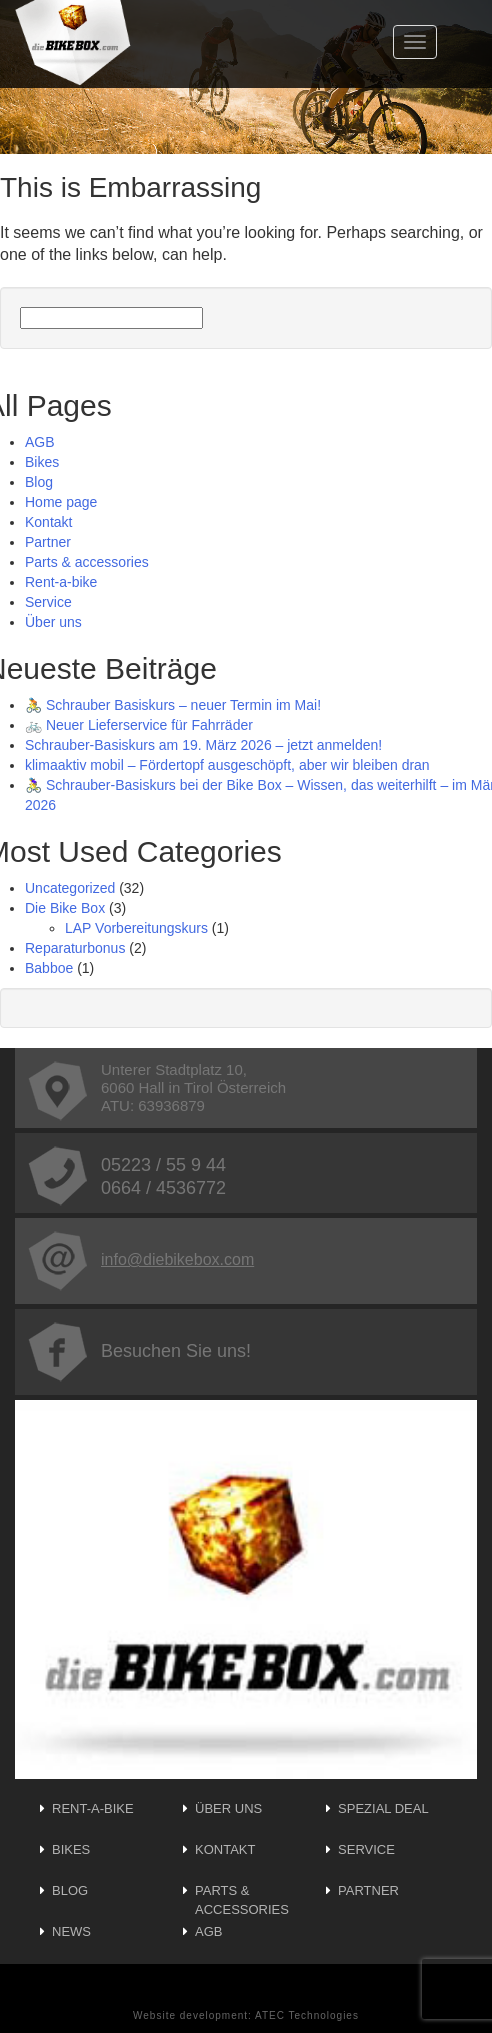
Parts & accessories (87, 562)
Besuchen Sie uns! (139, 1351)
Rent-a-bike (61, 582)
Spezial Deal (383, 1808)
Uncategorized (70, 888)
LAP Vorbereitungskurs (136, 928)
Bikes (42, 462)
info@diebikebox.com (141, 1259)
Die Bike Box (65, 908)
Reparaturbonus (75, 948)
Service (48, 602)
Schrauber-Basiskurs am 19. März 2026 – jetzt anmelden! (203, 745)
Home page (61, 502)
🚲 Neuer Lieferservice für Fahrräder (139, 725)
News (71, 1931)
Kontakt (48, 522)
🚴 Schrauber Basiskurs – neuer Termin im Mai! (173, 705)
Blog (39, 482)
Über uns (53, 622)
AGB (40, 442)
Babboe (49, 968)
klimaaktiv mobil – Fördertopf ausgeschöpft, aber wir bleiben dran (227, 765)
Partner (48, 542)
